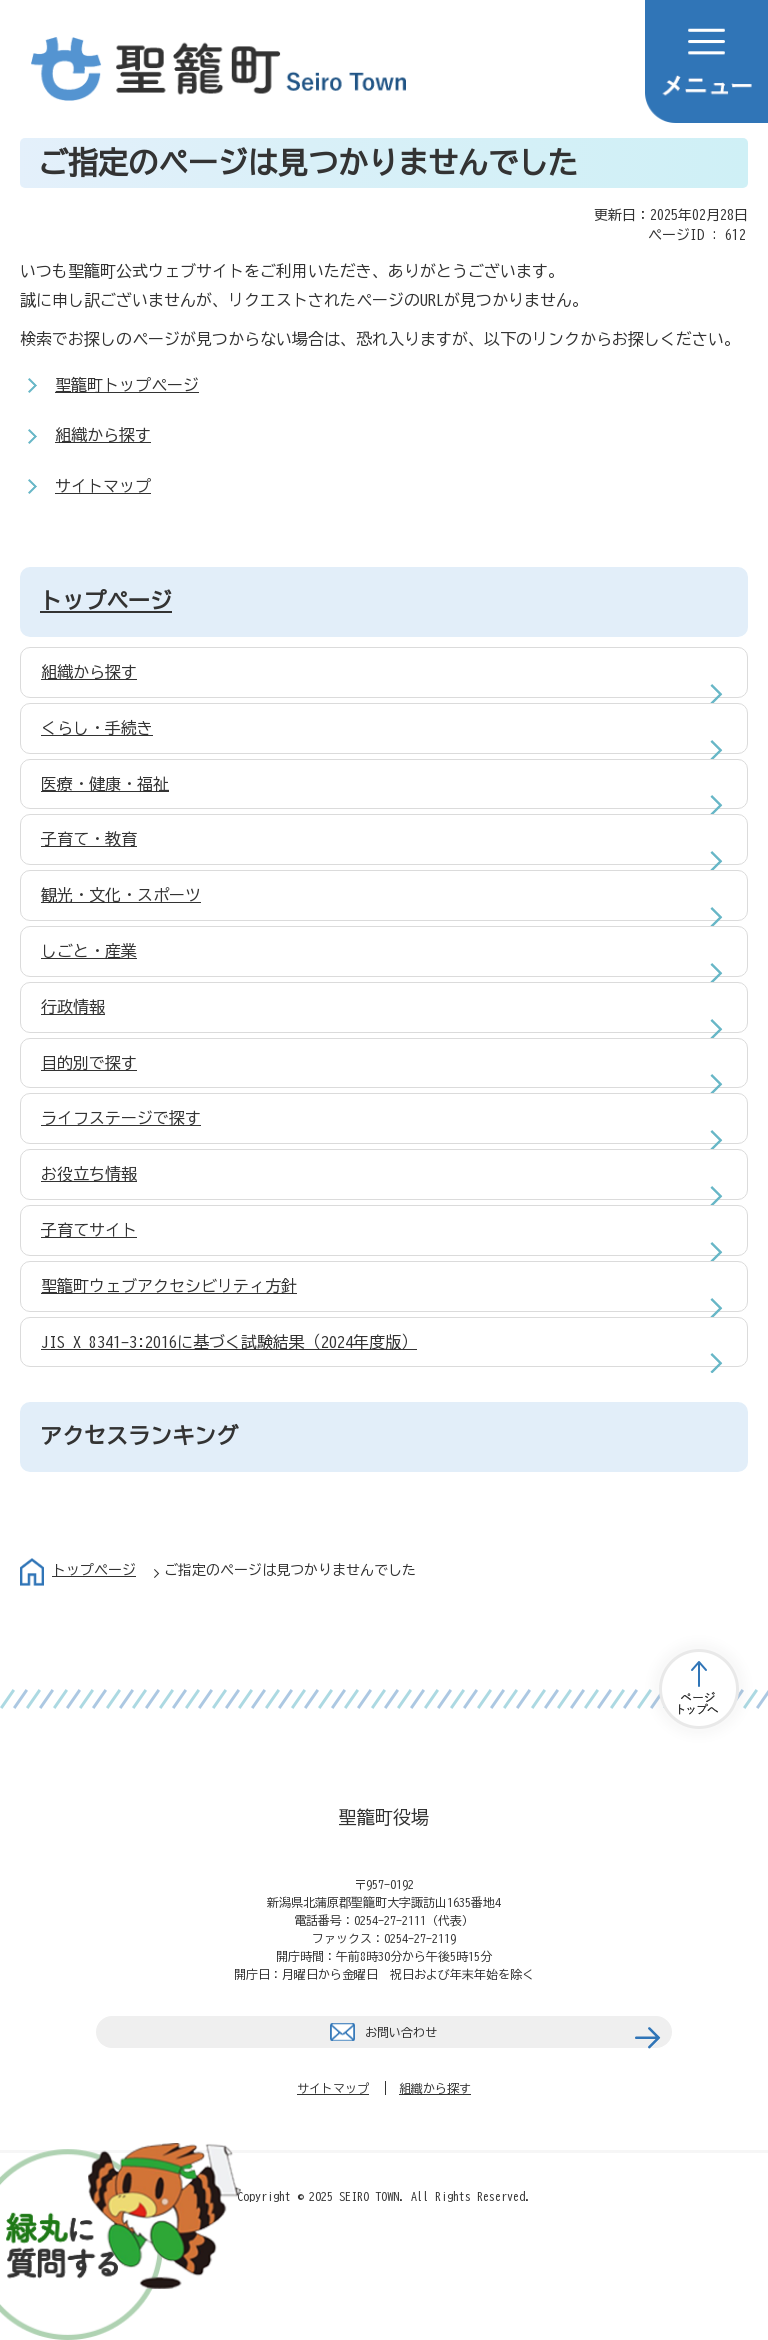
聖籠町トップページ (127, 385)
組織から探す (103, 435)
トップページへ (699, 1689)
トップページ (106, 601)
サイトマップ (103, 486)
